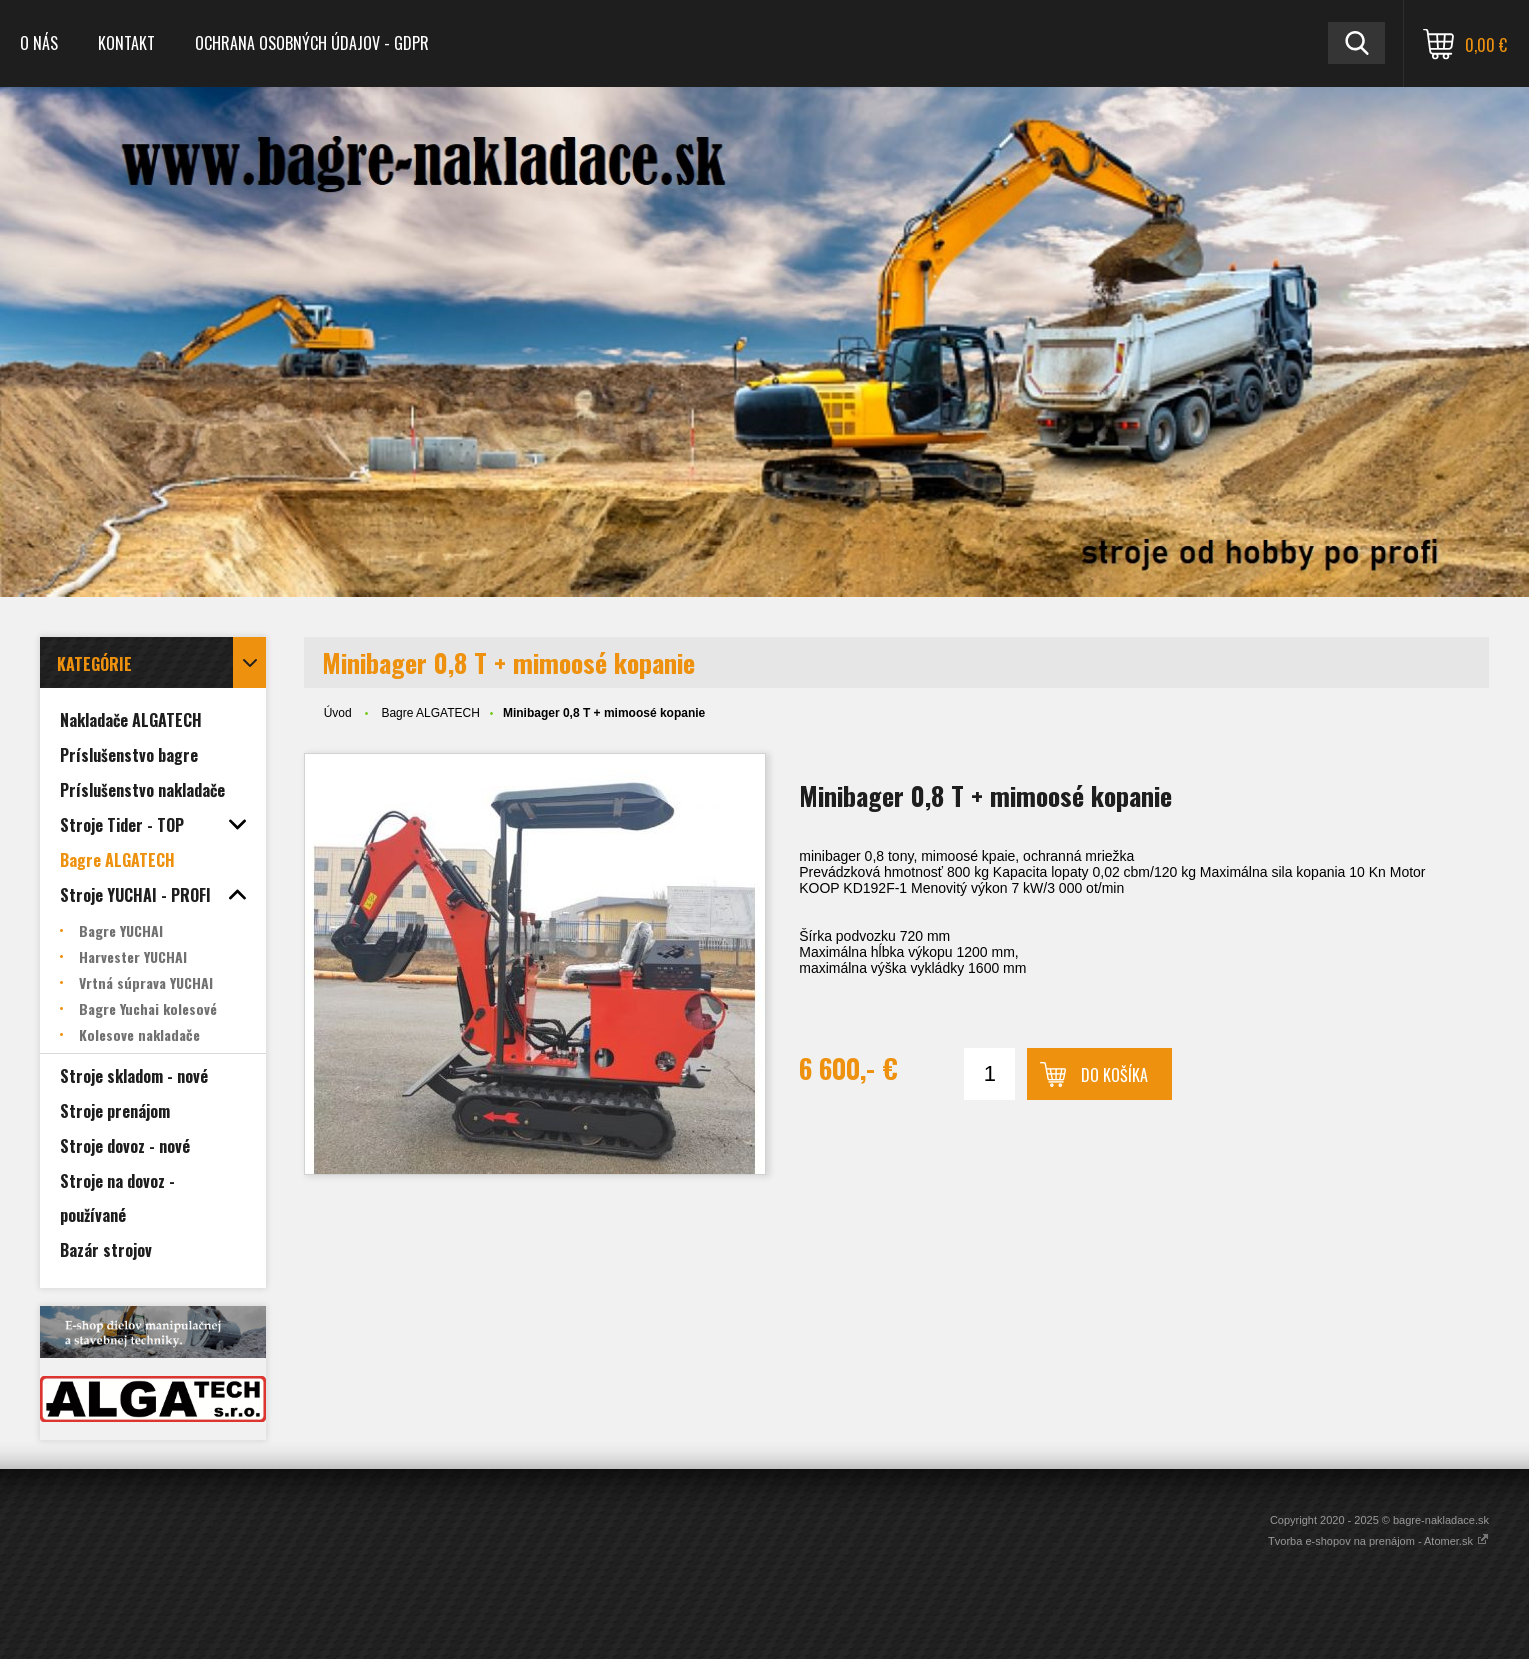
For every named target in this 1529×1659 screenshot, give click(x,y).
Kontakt (126, 43)
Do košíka (1114, 1075)
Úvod (338, 713)
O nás (39, 43)
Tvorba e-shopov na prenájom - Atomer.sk (1378, 1541)
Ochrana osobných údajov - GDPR (312, 43)
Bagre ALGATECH (430, 713)
